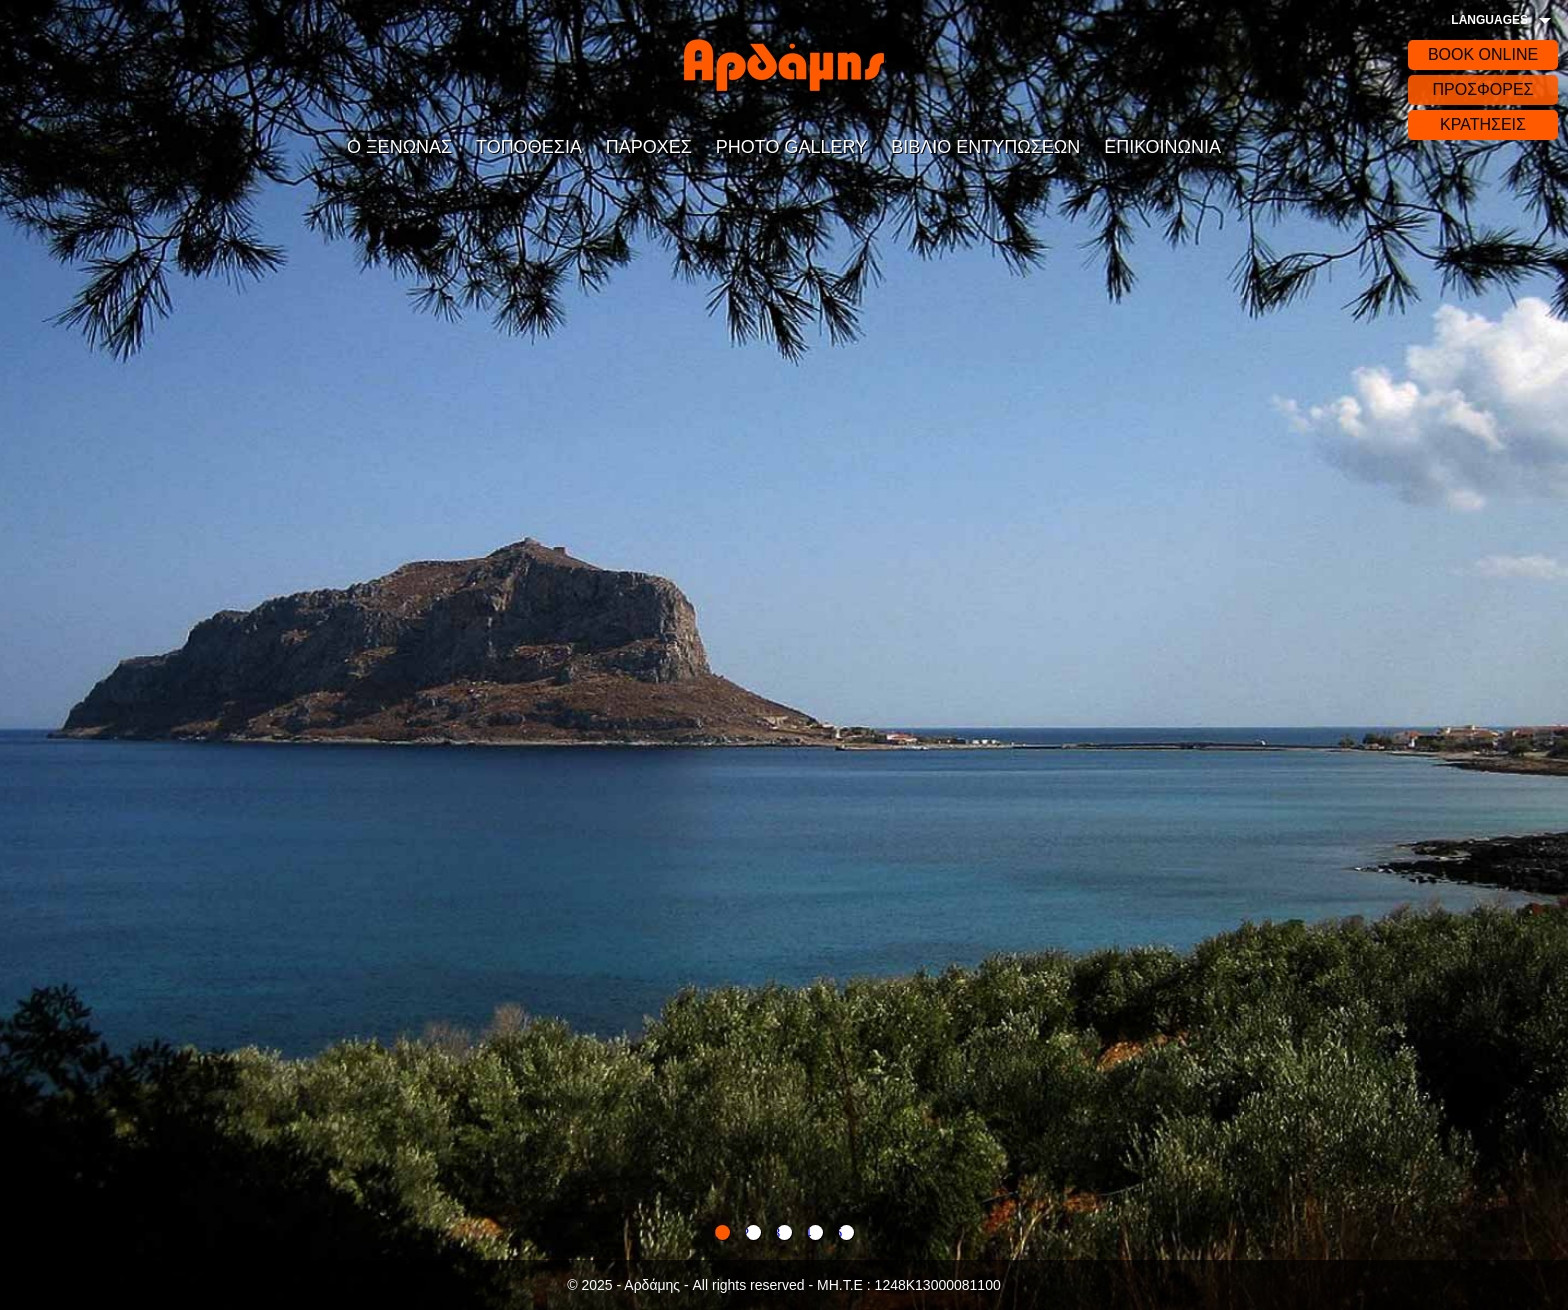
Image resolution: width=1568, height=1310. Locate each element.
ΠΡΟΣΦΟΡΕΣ (1482, 89)
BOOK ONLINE (1483, 54)
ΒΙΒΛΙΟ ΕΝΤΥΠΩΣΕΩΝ (985, 147)
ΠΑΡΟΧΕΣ (649, 147)
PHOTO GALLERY (791, 147)
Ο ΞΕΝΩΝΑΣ (399, 147)
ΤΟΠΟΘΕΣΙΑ (529, 147)
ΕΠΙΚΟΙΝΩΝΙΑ (1162, 147)
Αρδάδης (784, 65)
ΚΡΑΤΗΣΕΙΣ (1483, 124)
